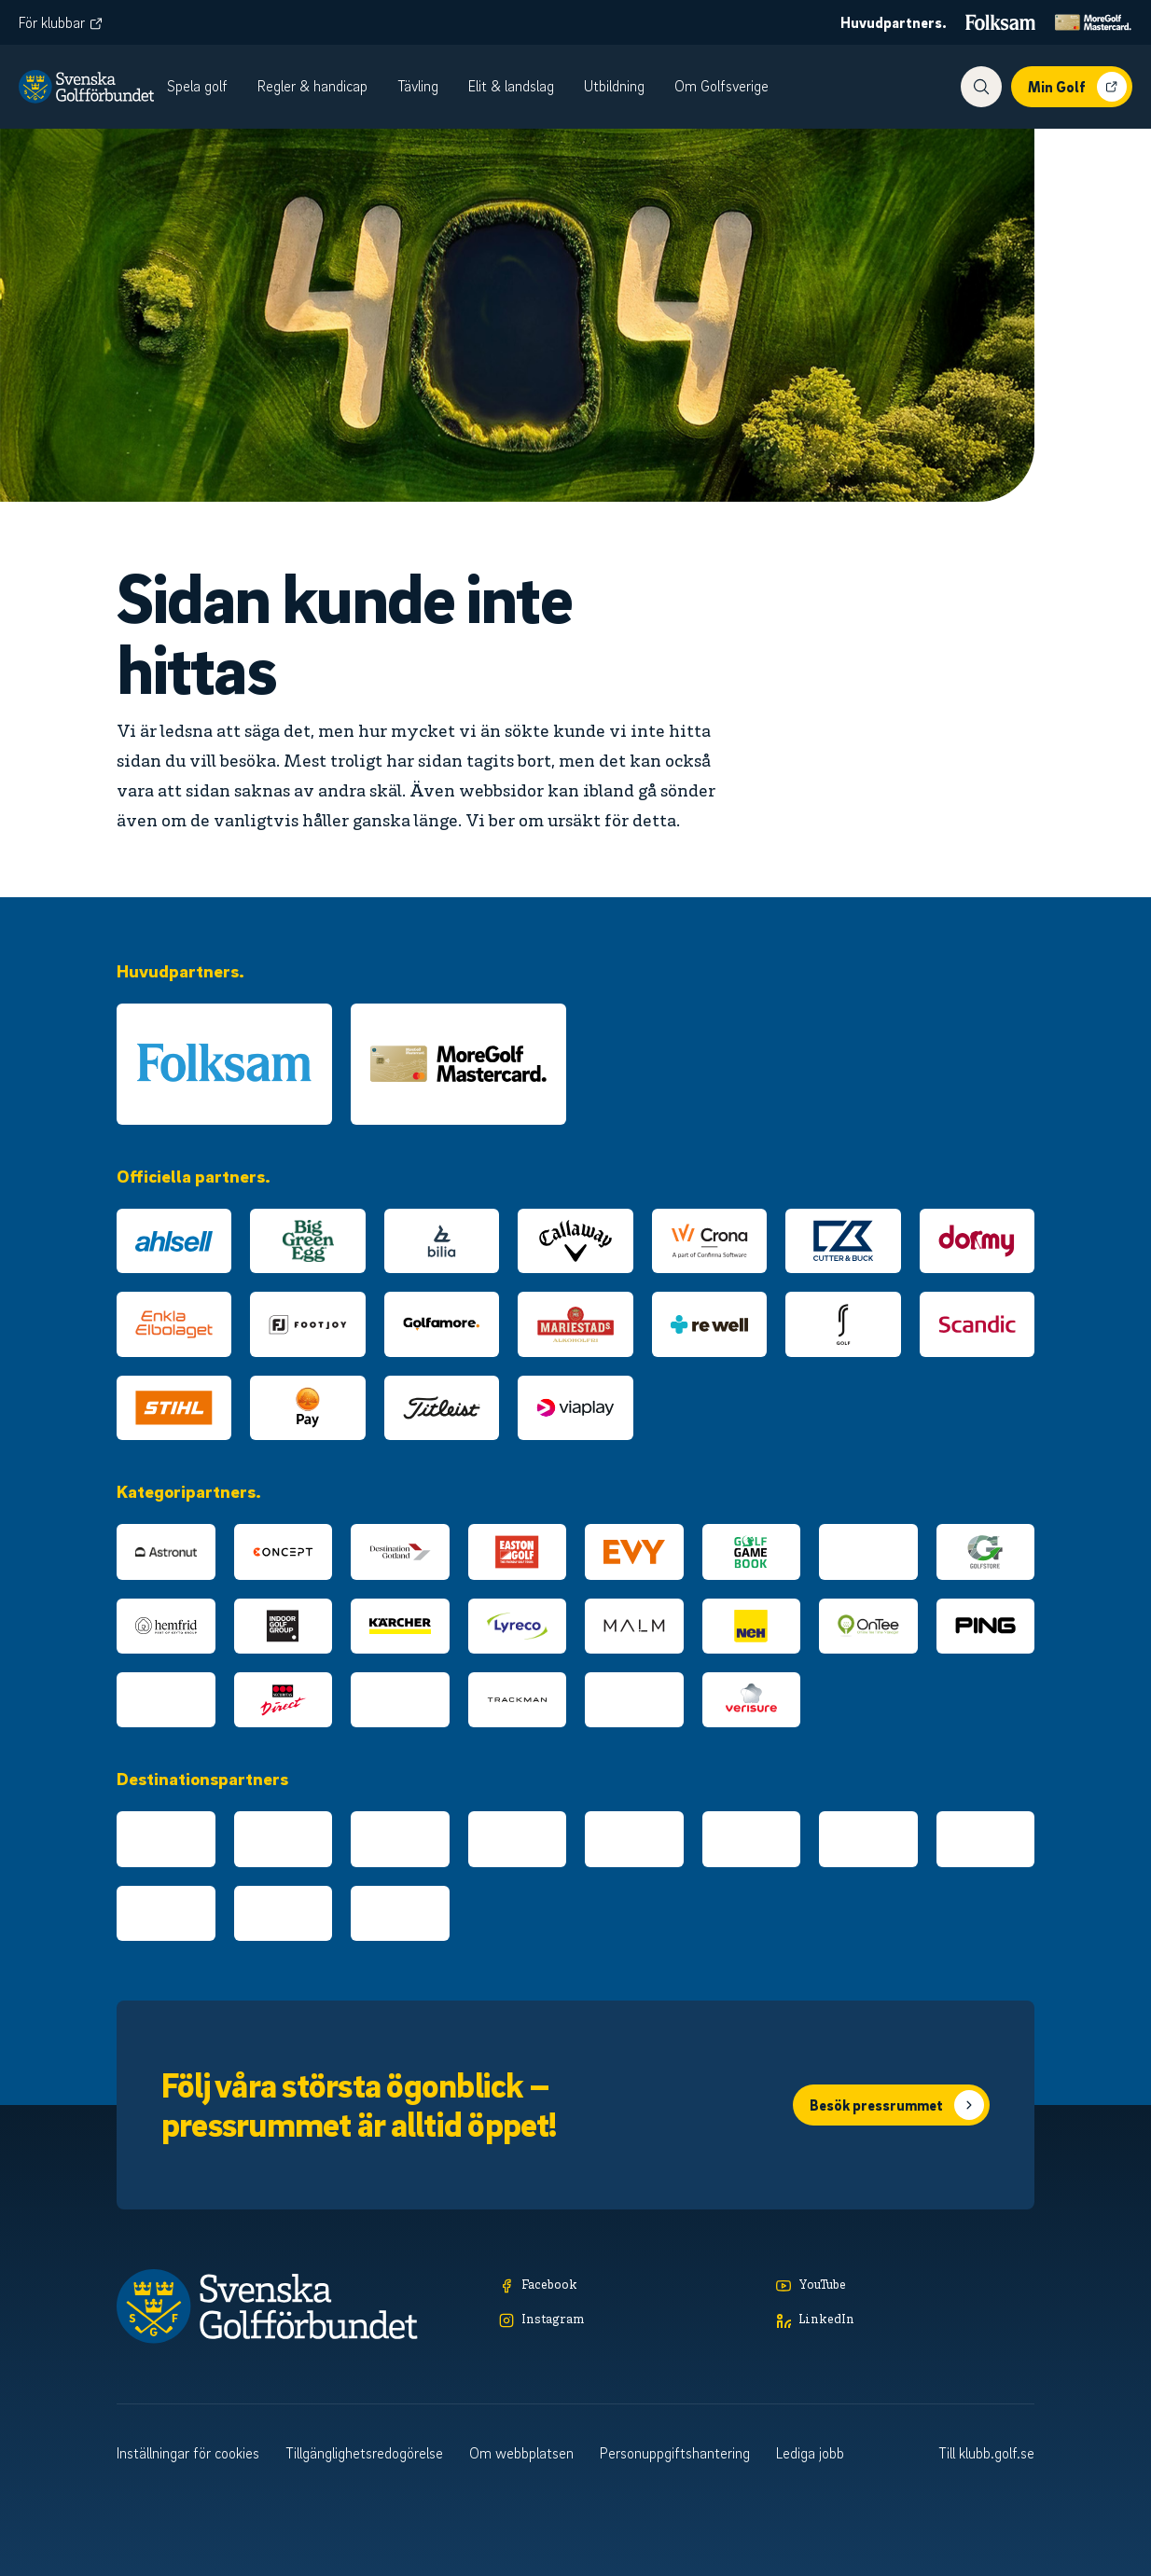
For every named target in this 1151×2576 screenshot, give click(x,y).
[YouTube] (905, 2286)
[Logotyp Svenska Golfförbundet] (86, 87)
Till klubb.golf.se (986, 2453)
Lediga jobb (810, 2453)
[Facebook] (628, 2286)
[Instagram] (628, 2321)
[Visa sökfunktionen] (981, 86)
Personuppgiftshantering (675, 2453)
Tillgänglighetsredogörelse (364, 2453)
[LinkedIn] (905, 2321)
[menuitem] (206, 87)
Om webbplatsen (521, 2453)
